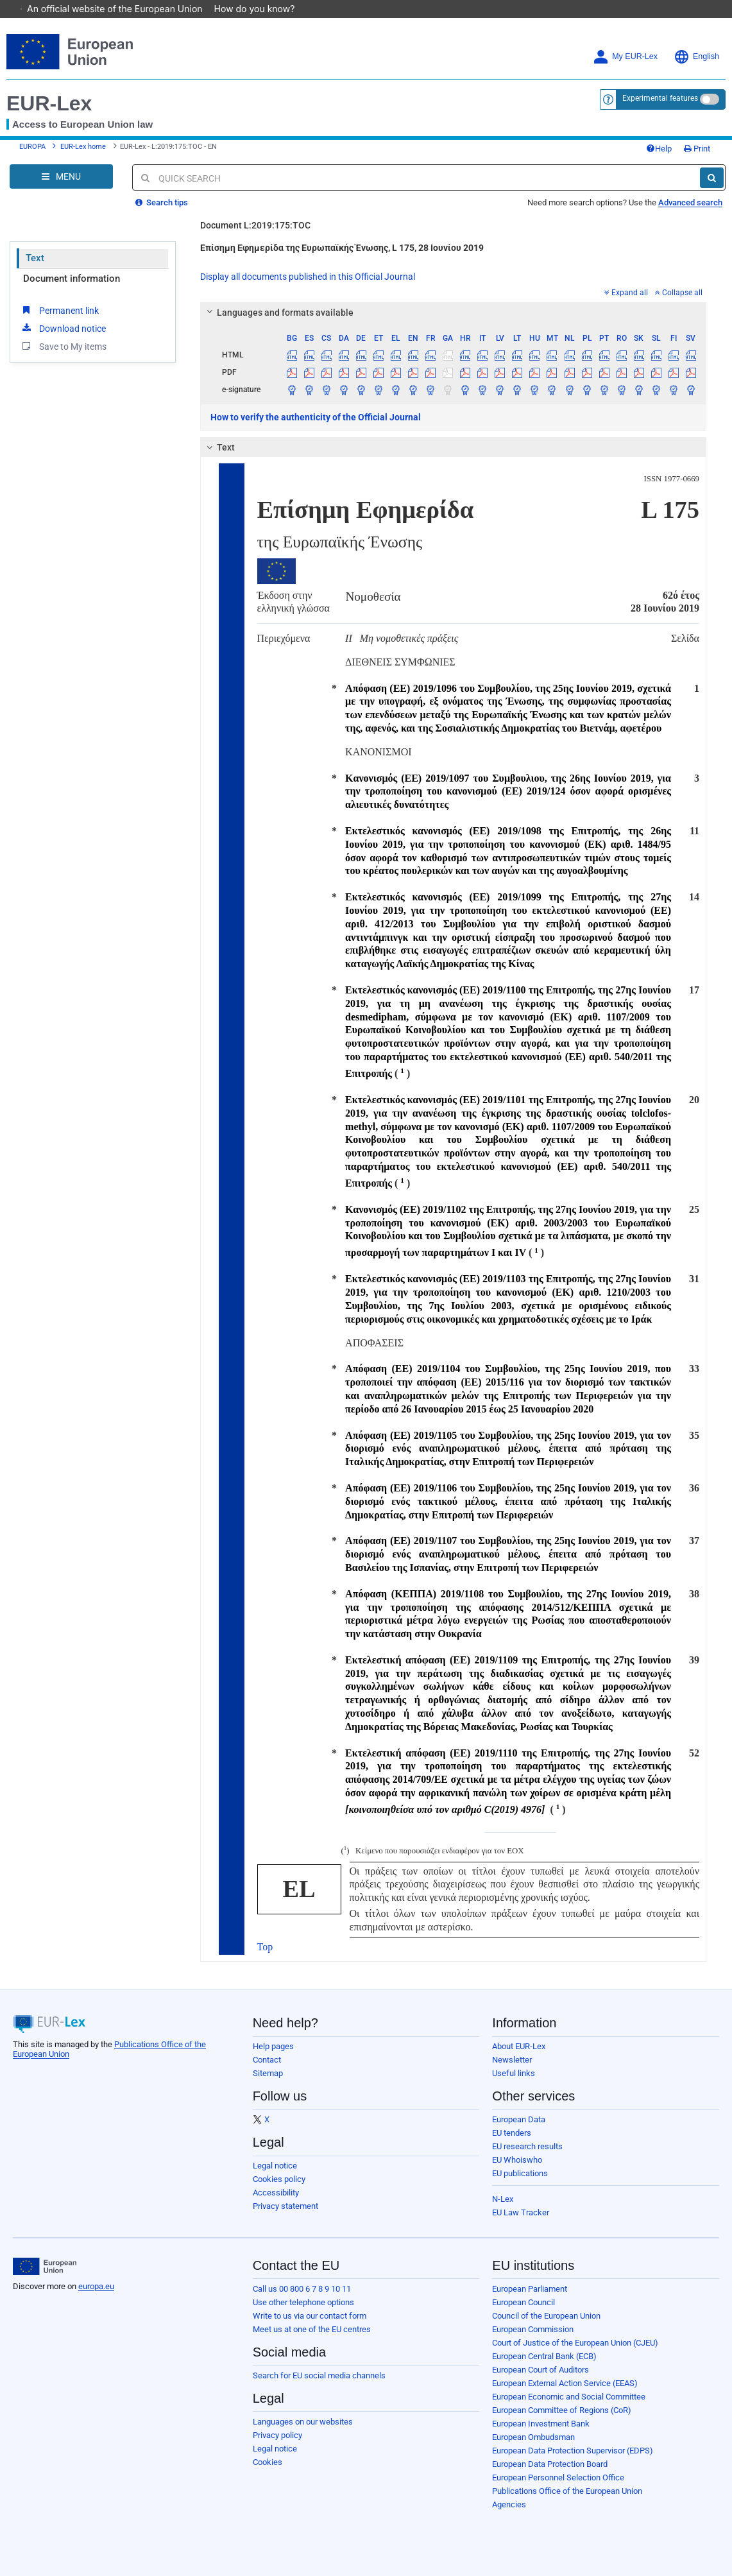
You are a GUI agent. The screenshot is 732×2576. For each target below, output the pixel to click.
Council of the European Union (546, 2316)
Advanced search (690, 202)
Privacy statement (285, 2206)
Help (659, 148)
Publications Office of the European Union (567, 2491)
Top (265, 1946)
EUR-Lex (49, 103)
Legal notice (275, 2165)
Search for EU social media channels (319, 2375)
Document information (71, 278)
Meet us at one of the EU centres (312, 2329)
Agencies (509, 2504)
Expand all (626, 292)
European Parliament (529, 2289)
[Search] (712, 177)
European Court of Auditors (540, 2369)
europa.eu (96, 2286)
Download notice (63, 328)
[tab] (453, 312)
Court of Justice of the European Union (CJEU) (575, 2343)
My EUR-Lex (625, 57)
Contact (267, 2060)
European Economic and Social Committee (568, 2396)
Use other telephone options (303, 2302)
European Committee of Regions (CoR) (561, 2410)
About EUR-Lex (518, 2046)
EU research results (527, 2146)
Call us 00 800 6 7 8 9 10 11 (302, 2289)
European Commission (533, 2329)
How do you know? (261, 8)
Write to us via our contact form (309, 2316)
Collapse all (678, 292)
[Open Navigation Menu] (61, 176)
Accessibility (276, 2192)
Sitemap (268, 2073)
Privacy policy (277, 2435)
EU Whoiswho (517, 2160)
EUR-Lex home (83, 146)
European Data (518, 2119)
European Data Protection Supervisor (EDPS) (572, 2450)
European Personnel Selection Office (558, 2477)
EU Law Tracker (520, 2212)
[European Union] (44, 2267)
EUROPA (32, 146)
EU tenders (511, 2133)
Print (697, 148)
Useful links (513, 2073)
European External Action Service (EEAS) (565, 2383)
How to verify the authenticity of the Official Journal (315, 417)
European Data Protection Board (550, 2464)
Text (35, 258)
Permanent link (59, 310)
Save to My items (63, 345)
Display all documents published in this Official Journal (307, 276)
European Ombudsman (533, 2437)
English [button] (696, 57)
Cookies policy (279, 2179)
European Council (523, 2302)
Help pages (273, 2046)
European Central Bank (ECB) (544, 2356)
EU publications (520, 2173)
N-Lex (502, 2199)
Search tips (161, 202)
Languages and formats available (277, 312)
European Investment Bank (541, 2423)
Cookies (267, 2462)
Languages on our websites (303, 2421)
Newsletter (512, 2060)
